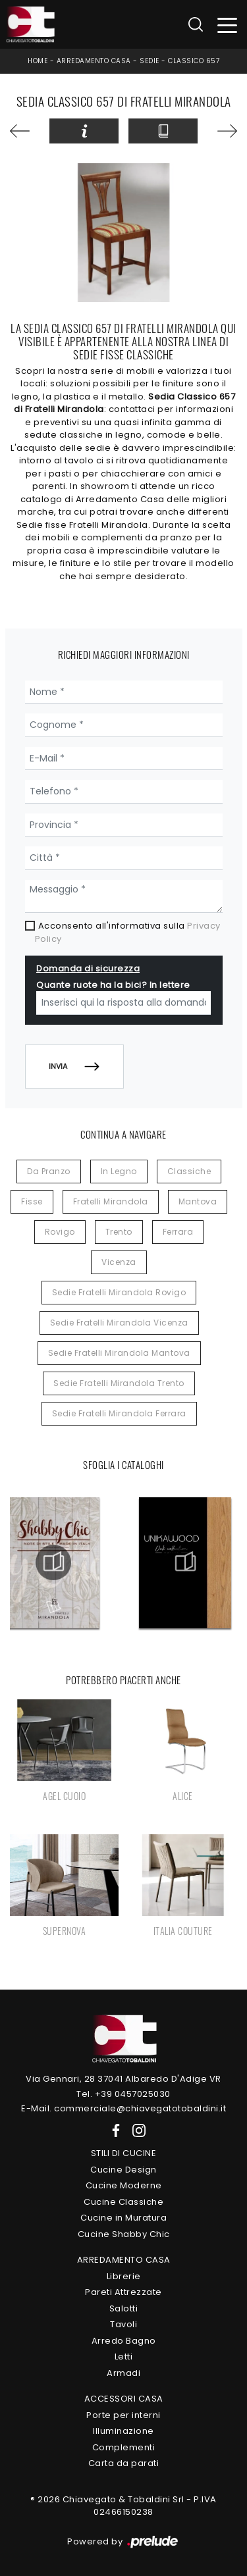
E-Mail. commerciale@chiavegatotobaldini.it (123, 2108)
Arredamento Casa (94, 61)
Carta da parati (123, 2463)
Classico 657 (193, 61)
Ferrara (178, 1231)
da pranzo (48, 1171)
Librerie (124, 2276)
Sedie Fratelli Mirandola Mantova (119, 1352)
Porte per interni (123, 2415)
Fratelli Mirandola (110, 1201)
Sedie (149, 61)
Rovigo (60, 1231)
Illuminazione (123, 2431)
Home (37, 61)
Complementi (123, 2447)
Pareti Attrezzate (123, 2292)
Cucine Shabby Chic (124, 2234)
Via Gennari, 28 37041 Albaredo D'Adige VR (123, 2079)
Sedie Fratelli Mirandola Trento (118, 1383)
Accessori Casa (123, 2398)
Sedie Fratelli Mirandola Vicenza (119, 1322)
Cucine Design (123, 2169)
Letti (124, 2356)
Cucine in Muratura (123, 2217)
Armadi (123, 2373)
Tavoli (123, 2324)
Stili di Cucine (124, 2153)
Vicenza (118, 1262)
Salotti (123, 2308)
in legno (119, 1171)
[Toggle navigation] (227, 24)
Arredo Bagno (124, 2340)
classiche (189, 1171)
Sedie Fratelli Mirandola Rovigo (119, 1292)
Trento (118, 1231)
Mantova (197, 1201)
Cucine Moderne (124, 2185)
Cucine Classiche (123, 2202)
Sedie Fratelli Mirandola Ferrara (119, 1413)
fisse (32, 1201)
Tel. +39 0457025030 (123, 2094)
